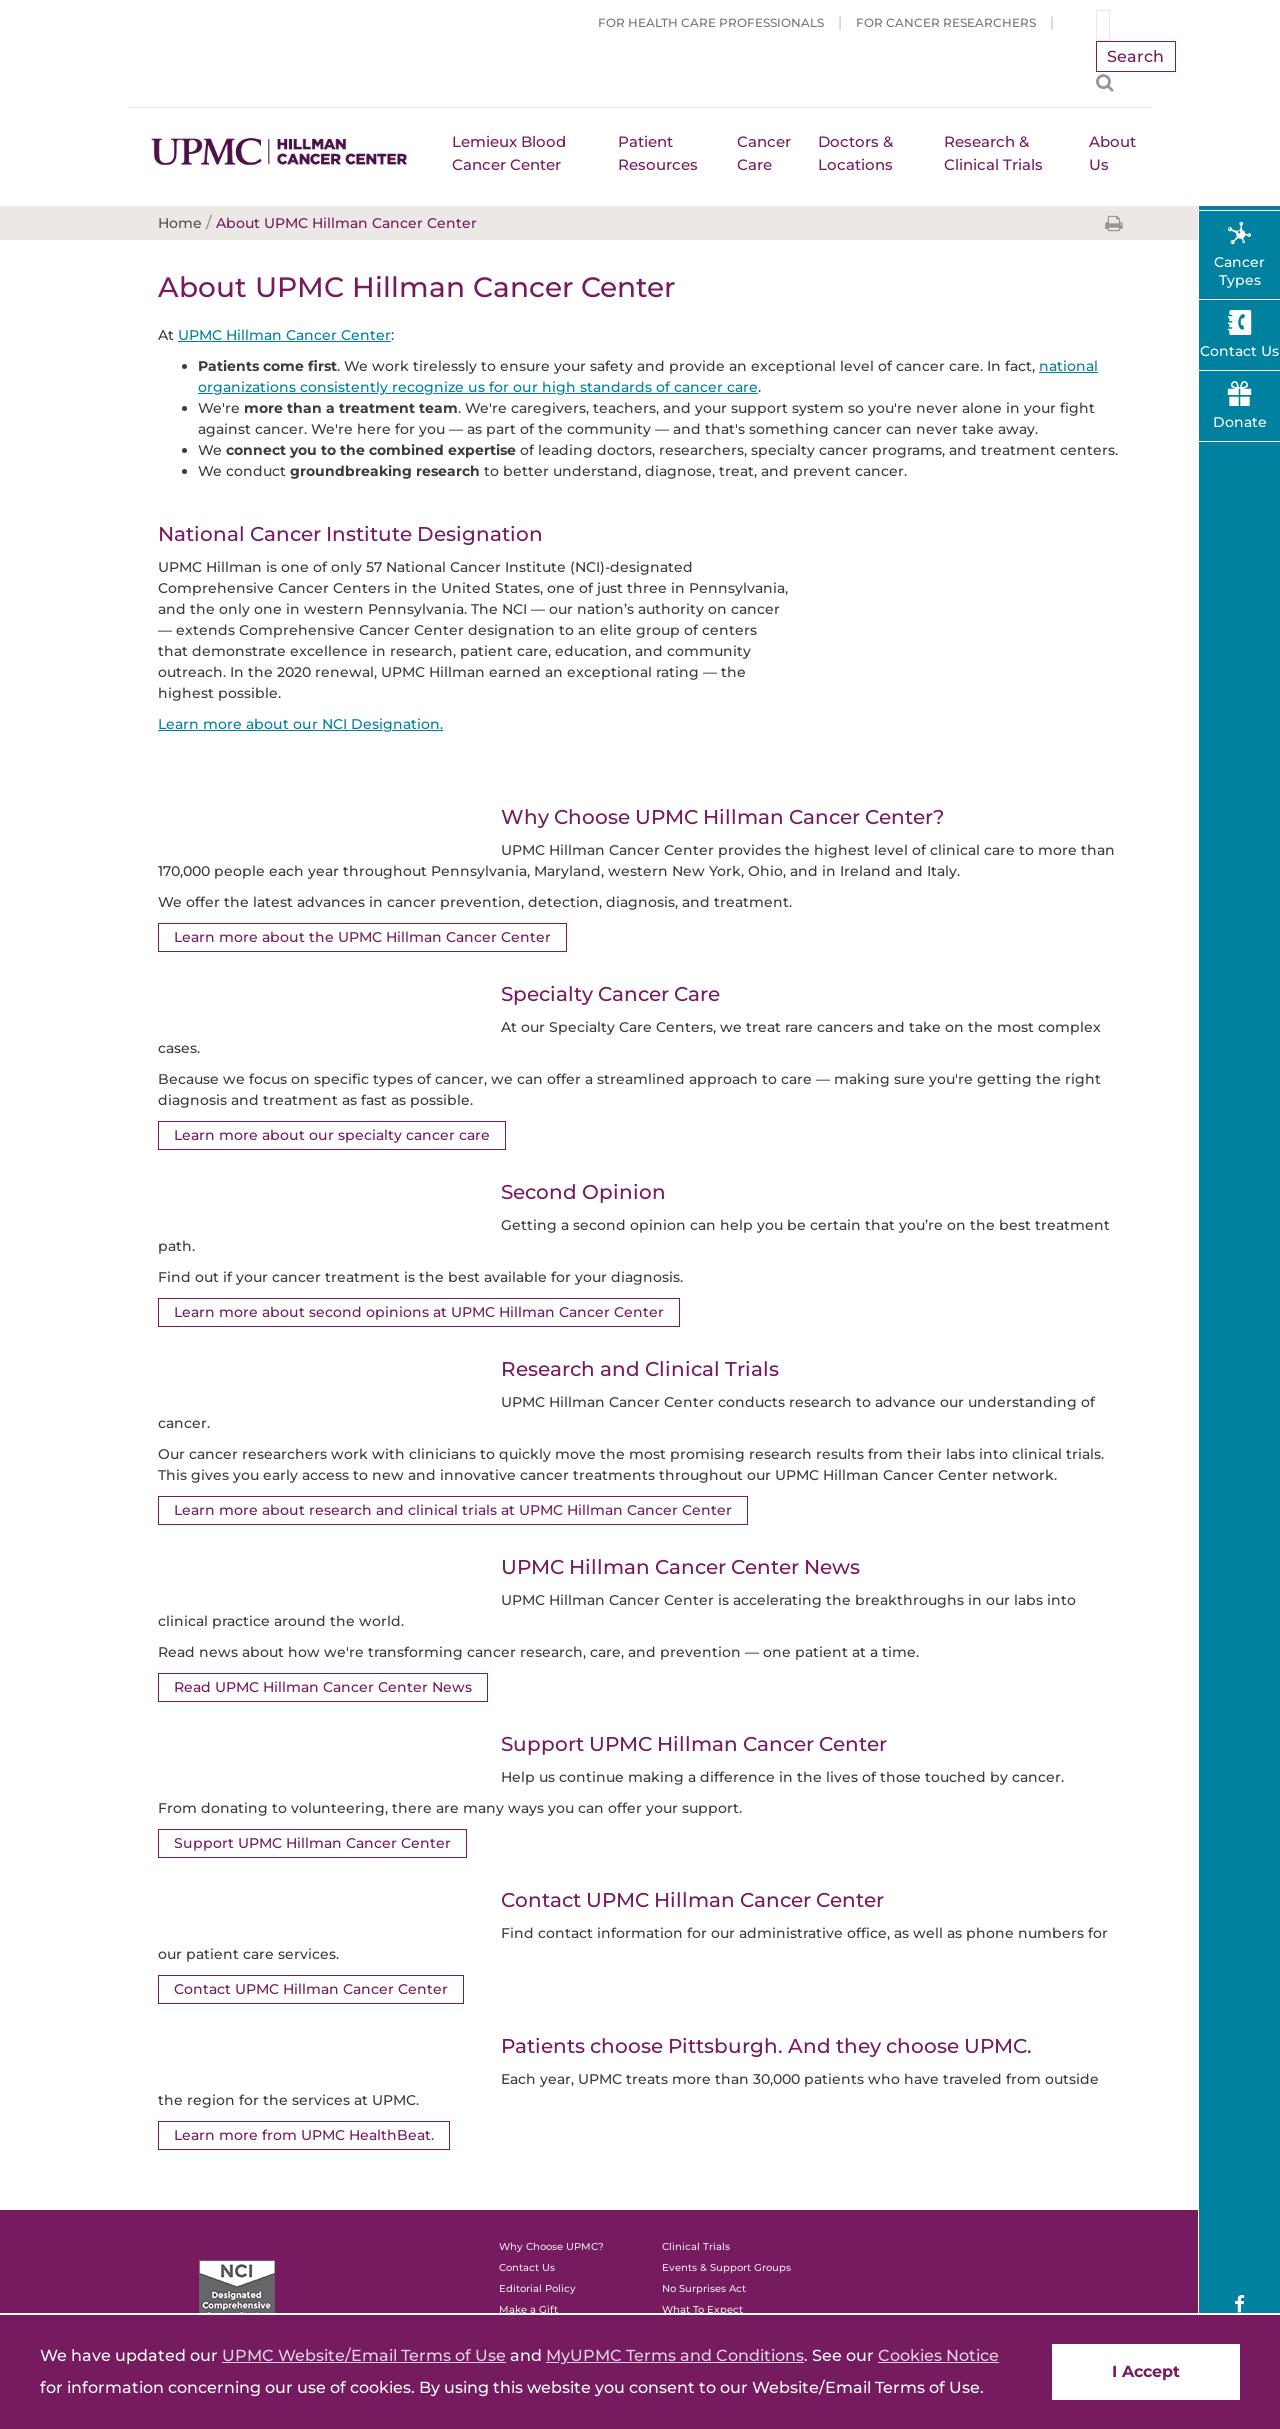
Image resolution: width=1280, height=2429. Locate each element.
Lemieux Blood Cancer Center (509, 153)
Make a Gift (528, 2309)
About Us (1112, 153)
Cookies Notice (938, 2355)
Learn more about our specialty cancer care (331, 1135)
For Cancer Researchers (946, 22)
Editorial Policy (537, 2288)
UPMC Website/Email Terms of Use (364, 2355)
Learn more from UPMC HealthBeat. (304, 2135)
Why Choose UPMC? (551, 2246)
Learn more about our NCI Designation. (299, 724)
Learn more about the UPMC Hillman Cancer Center (362, 937)
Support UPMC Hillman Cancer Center (312, 1843)
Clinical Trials (696, 2246)
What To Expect (702, 2309)
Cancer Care (764, 153)
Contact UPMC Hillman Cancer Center (311, 1989)
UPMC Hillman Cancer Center (284, 335)
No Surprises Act (704, 2288)
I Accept (1146, 2371)
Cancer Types (1239, 271)
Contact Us (527, 2267)
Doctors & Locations (855, 153)
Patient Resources (658, 153)
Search (1135, 56)
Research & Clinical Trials (993, 153)
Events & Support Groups (726, 2267)
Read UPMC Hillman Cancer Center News (323, 1687)
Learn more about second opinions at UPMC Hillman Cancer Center (418, 1312)
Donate (1240, 422)
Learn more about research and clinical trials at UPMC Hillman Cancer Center (452, 1510)
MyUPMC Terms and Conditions (675, 2355)
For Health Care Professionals (711, 22)
